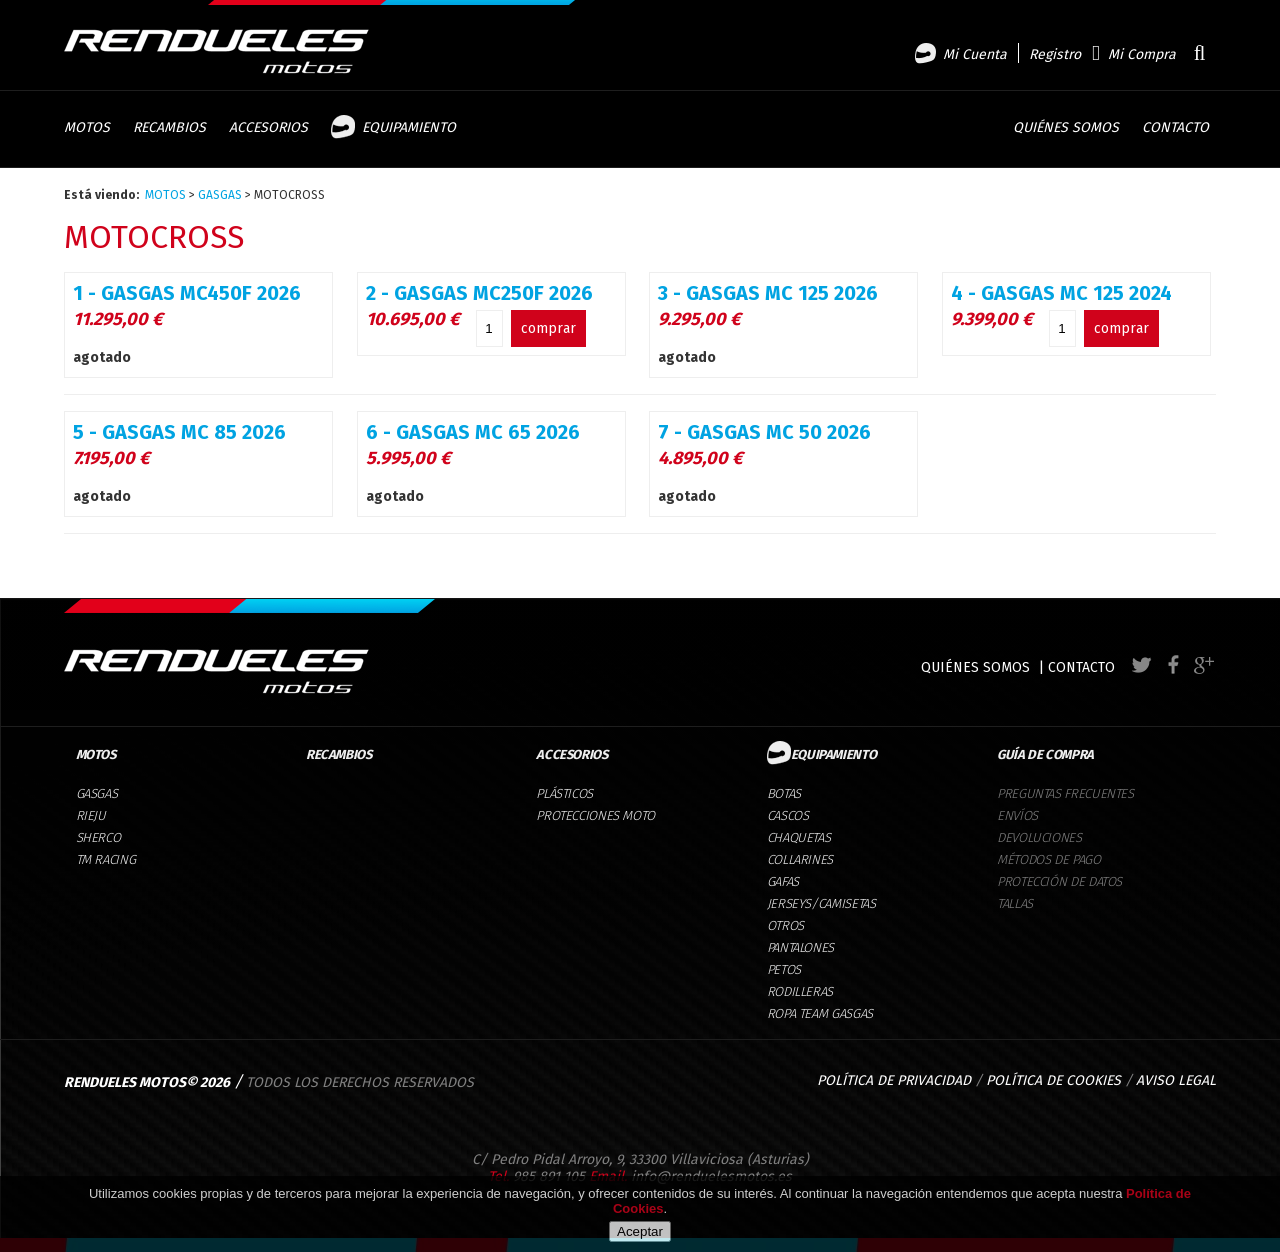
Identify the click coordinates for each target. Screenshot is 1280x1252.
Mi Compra (1142, 54)
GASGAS (220, 195)
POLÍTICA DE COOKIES (1053, 1080)
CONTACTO (1081, 667)
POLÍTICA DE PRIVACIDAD (894, 1080)
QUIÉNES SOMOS (975, 667)
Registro (1055, 54)
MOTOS (165, 195)
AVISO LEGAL (1176, 1080)
